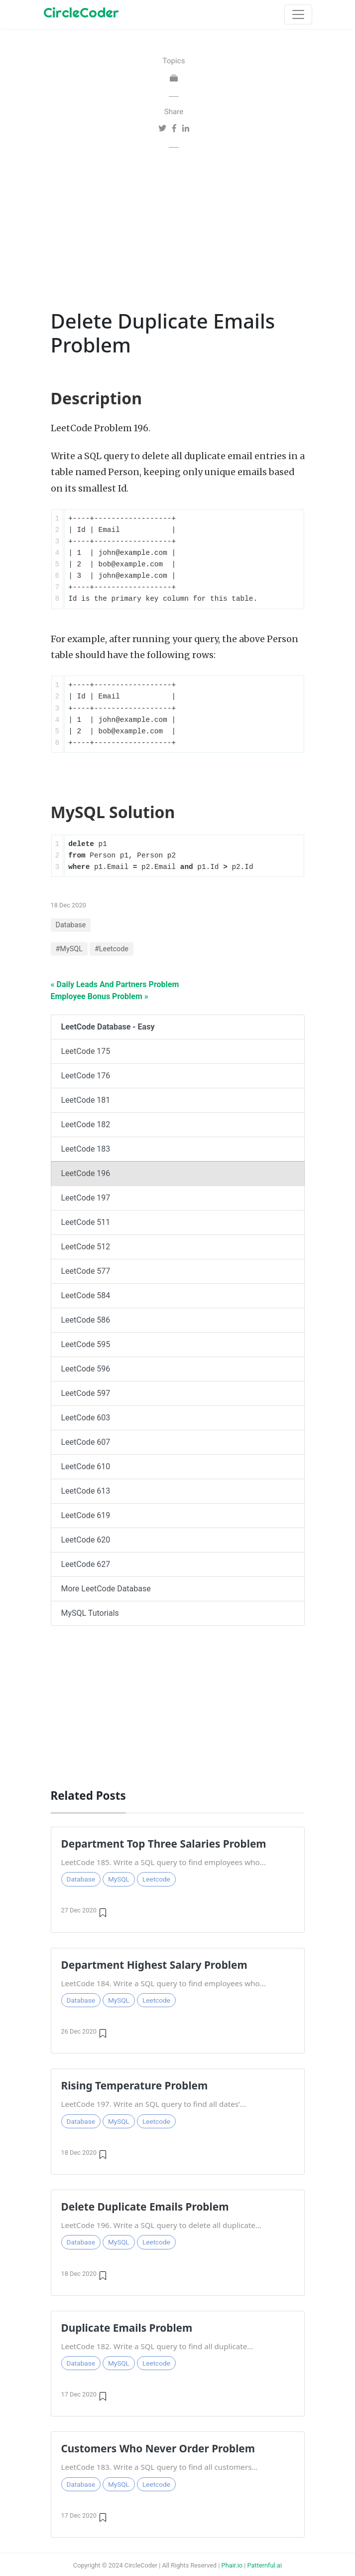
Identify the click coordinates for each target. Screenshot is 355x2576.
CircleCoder (81, 12)
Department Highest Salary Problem (154, 1965)
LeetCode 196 (86, 1173)
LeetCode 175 (86, 1051)
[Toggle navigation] (298, 14)
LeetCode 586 (86, 1320)
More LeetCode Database (106, 1588)
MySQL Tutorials (90, 1613)
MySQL (118, 1879)
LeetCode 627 (86, 1564)
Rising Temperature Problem (134, 2085)
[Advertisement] (174, 227)
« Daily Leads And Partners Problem (115, 984)
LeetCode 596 (86, 1369)
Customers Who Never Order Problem (158, 2448)
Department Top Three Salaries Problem (163, 1844)
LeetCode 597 (86, 1393)
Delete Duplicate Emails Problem (145, 2207)
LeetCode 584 (86, 1295)
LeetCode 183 (86, 1149)
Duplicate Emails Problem (127, 2328)
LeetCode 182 (86, 1124)
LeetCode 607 (86, 1442)
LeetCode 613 (86, 1491)
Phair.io (232, 2565)
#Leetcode (111, 949)
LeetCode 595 (86, 1344)
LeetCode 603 (86, 1417)
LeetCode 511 (86, 1222)
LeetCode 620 (86, 1540)
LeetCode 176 (86, 1075)
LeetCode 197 (86, 1197)
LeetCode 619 (86, 1515)
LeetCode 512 (86, 1246)
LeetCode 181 (86, 1100)
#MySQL (69, 949)
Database (71, 925)
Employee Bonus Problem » (99, 996)
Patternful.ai (264, 2565)
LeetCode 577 (86, 1271)
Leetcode (156, 1879)
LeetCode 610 (86, 1466)
